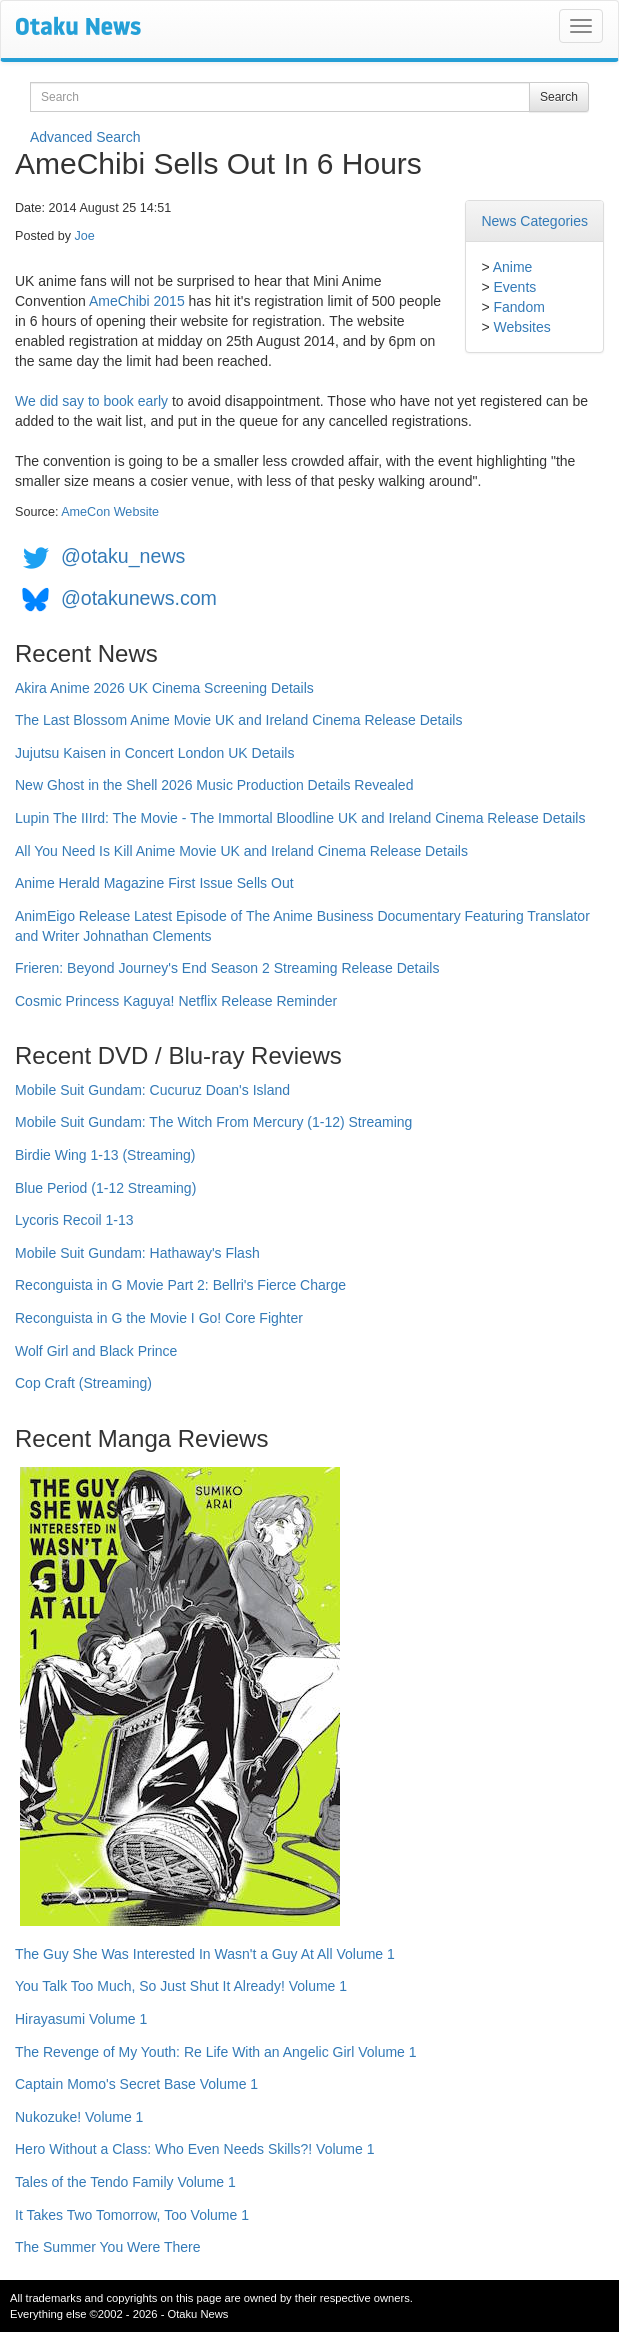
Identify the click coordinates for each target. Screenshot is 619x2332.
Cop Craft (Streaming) (83, 1383)
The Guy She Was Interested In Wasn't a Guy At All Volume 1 (205, 1954)
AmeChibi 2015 (137, 301)
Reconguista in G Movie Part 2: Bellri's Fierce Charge (180, 1285)
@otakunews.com (139, 598)
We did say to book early (91, 401)
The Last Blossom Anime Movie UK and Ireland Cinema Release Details (238, 720)
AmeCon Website (110, 512)
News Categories (534, 221)
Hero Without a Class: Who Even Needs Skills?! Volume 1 (195, 2149)
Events (514, 287)
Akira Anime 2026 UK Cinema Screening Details (164, 688)
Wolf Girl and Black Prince (96, 1351)
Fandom (518, 307)
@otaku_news (123, 556)
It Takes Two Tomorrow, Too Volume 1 (132, 2215)
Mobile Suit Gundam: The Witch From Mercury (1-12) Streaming (213, 1122)
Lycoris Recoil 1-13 (74, 1220)
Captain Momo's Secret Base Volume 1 (136, 2084)
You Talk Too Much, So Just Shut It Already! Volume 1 (181, 1986)
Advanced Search (85, 137)
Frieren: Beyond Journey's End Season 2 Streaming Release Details (227, 968)
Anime (513, 267)
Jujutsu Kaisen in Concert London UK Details (154, 753)
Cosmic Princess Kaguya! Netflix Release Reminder (176, 1001)
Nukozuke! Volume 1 (79, 2117)
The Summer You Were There (107, 2247)
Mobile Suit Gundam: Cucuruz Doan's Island (152, 1090)
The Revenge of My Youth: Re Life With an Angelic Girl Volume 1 (216, 2052)
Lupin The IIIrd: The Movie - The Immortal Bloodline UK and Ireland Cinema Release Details (300, 818)
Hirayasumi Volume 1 (81, 2019)
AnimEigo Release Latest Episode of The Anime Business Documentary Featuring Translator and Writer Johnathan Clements (302, 926)
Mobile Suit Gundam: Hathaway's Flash (137, 1253)
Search (559, 97)
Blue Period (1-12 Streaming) (105, 1188)
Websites (521, 327)
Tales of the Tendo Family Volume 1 (125, 2182)
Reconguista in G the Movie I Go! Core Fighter (159, 1318)
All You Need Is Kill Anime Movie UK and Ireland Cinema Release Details (241, 851)
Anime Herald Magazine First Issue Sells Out (154, 883)
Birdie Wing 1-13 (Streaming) (105, 1155)
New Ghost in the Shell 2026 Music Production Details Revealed (214, 785)
